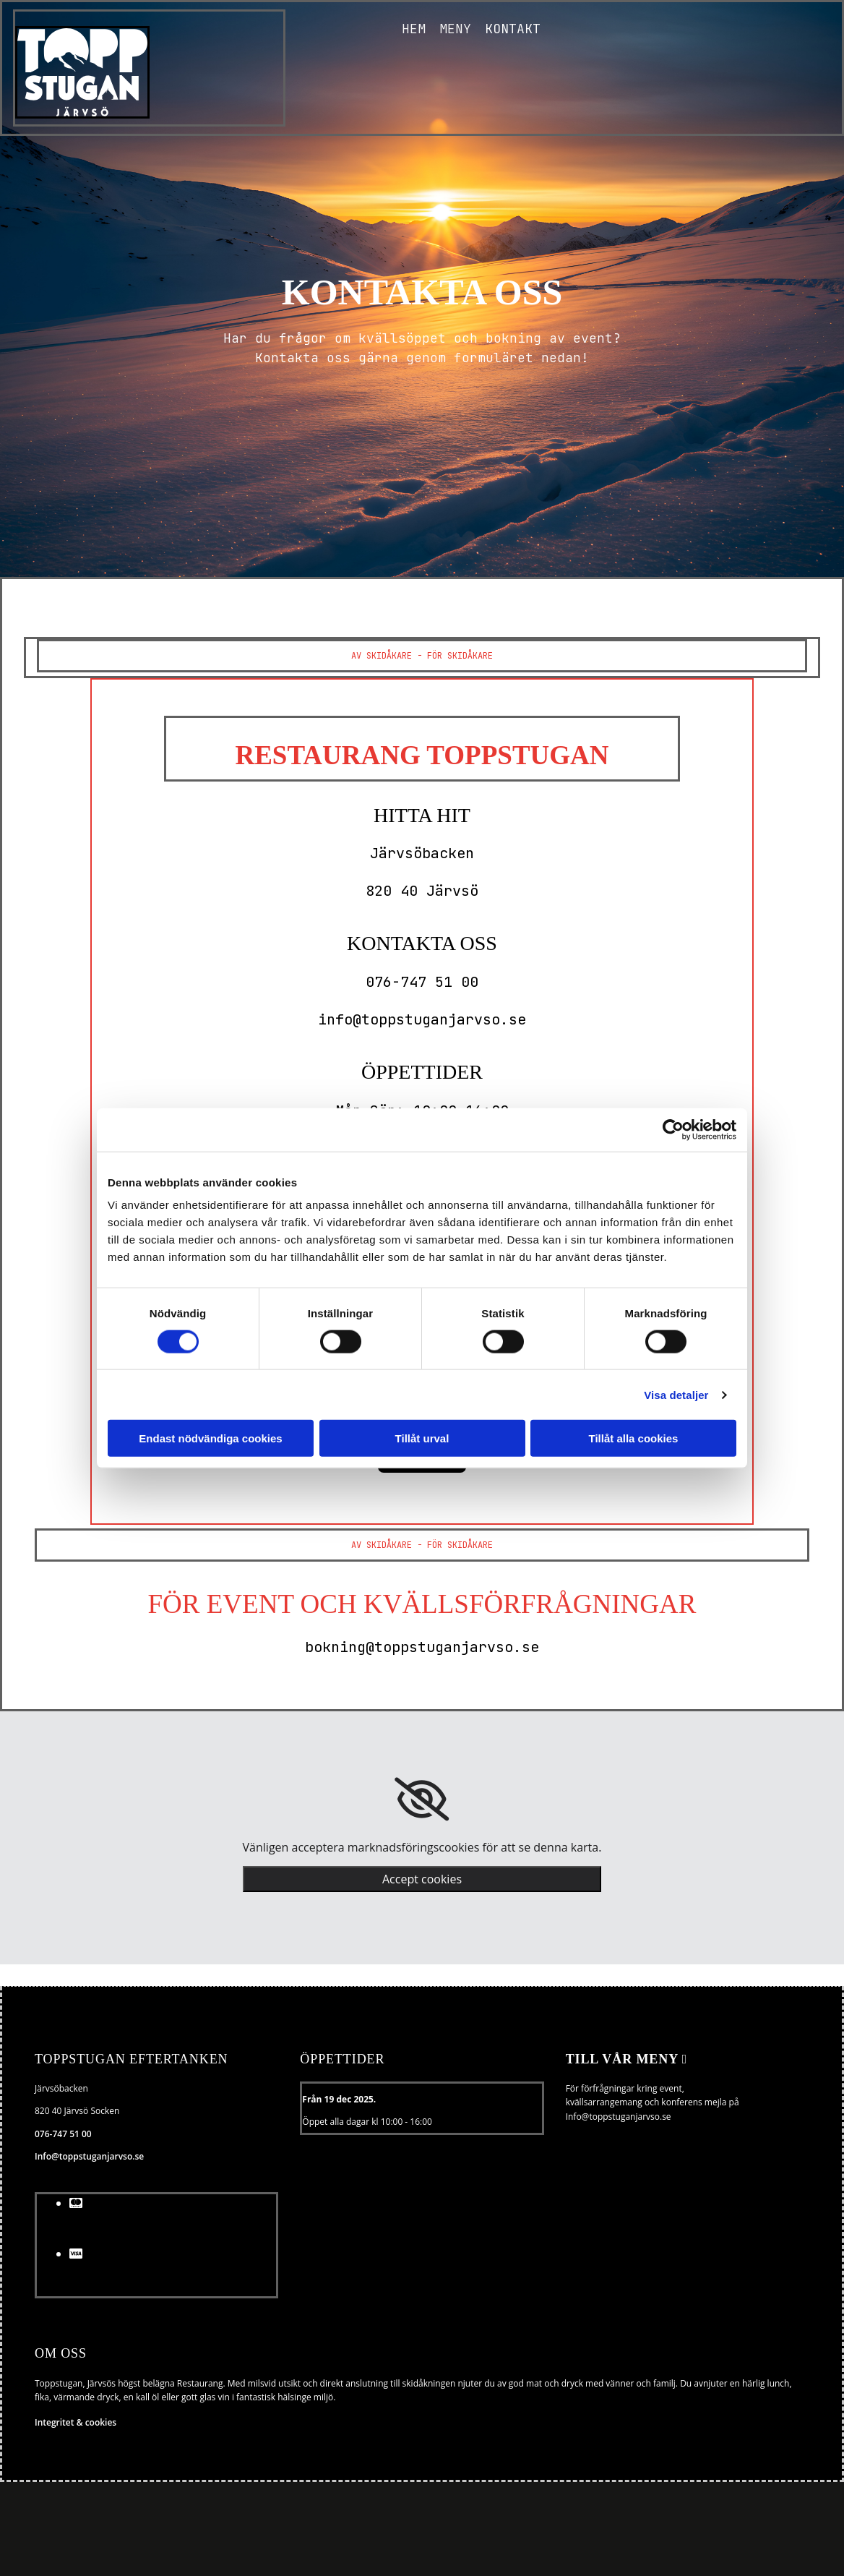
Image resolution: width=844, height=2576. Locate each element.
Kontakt (513, 29)
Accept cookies (422, 1879)
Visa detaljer (676, 1394)
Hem (412, 29)
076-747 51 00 (63, 2134)
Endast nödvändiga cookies (210, 1438)
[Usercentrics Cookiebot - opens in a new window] (673, 1129)
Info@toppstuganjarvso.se (89, 2156)
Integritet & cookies (75, 2422)
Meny (454, 29)
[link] (422, 1799)
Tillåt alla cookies (634, 1438)
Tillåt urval (422, 1438)
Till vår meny (627, 2059)
